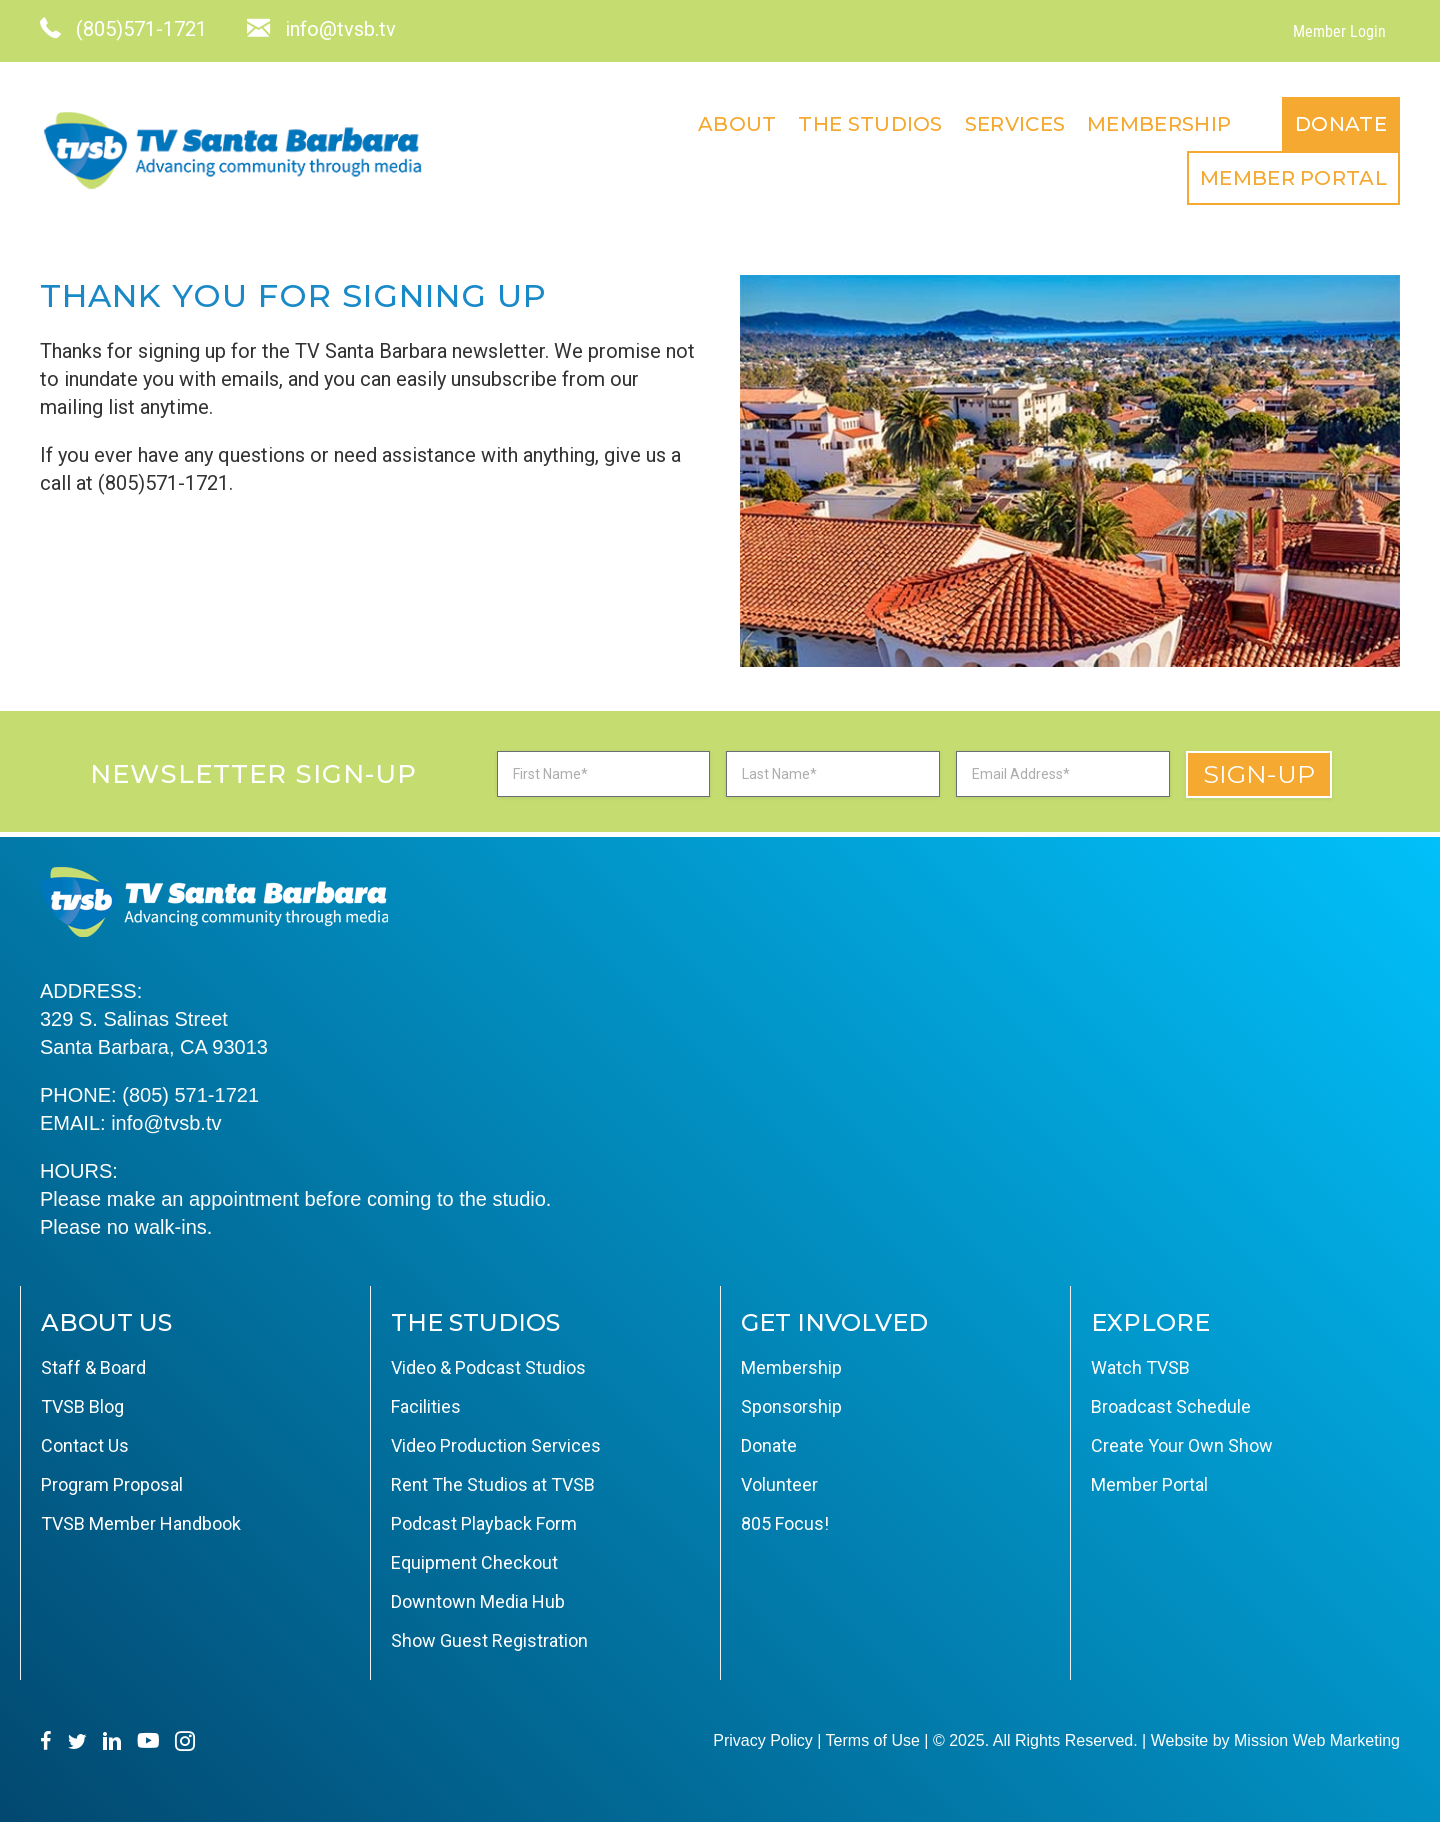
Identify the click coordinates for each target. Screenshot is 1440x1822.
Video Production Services (496, 1445)
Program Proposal (112, 1484)
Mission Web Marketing (1317, 1740)
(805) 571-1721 (190, 1095)
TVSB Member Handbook (141, 1523)
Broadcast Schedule (1171, 1406)
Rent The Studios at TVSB (493, 1484)
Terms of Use (873, 1740)
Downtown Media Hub (478, 1601)
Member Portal (1293, 178)
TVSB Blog (82, 1406)
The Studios (870, 124)
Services (1015, 124)
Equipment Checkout (474, 1562)
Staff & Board (93, 1367)
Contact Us (85, 1445)
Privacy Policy (763, 1740)
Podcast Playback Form (484, 1523)
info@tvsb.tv (166, 1123)
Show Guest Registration (489, 1640)
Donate (1341, 124)
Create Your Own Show (1182, 1445)
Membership (1159, 124)
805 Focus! (785, 1523)
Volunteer (779, 1484)
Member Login (1339, 31)
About (737, 124)
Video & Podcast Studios (488, 1367)
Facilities (426, 1406)
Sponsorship (791, 1406)
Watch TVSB (1140, 1367)
